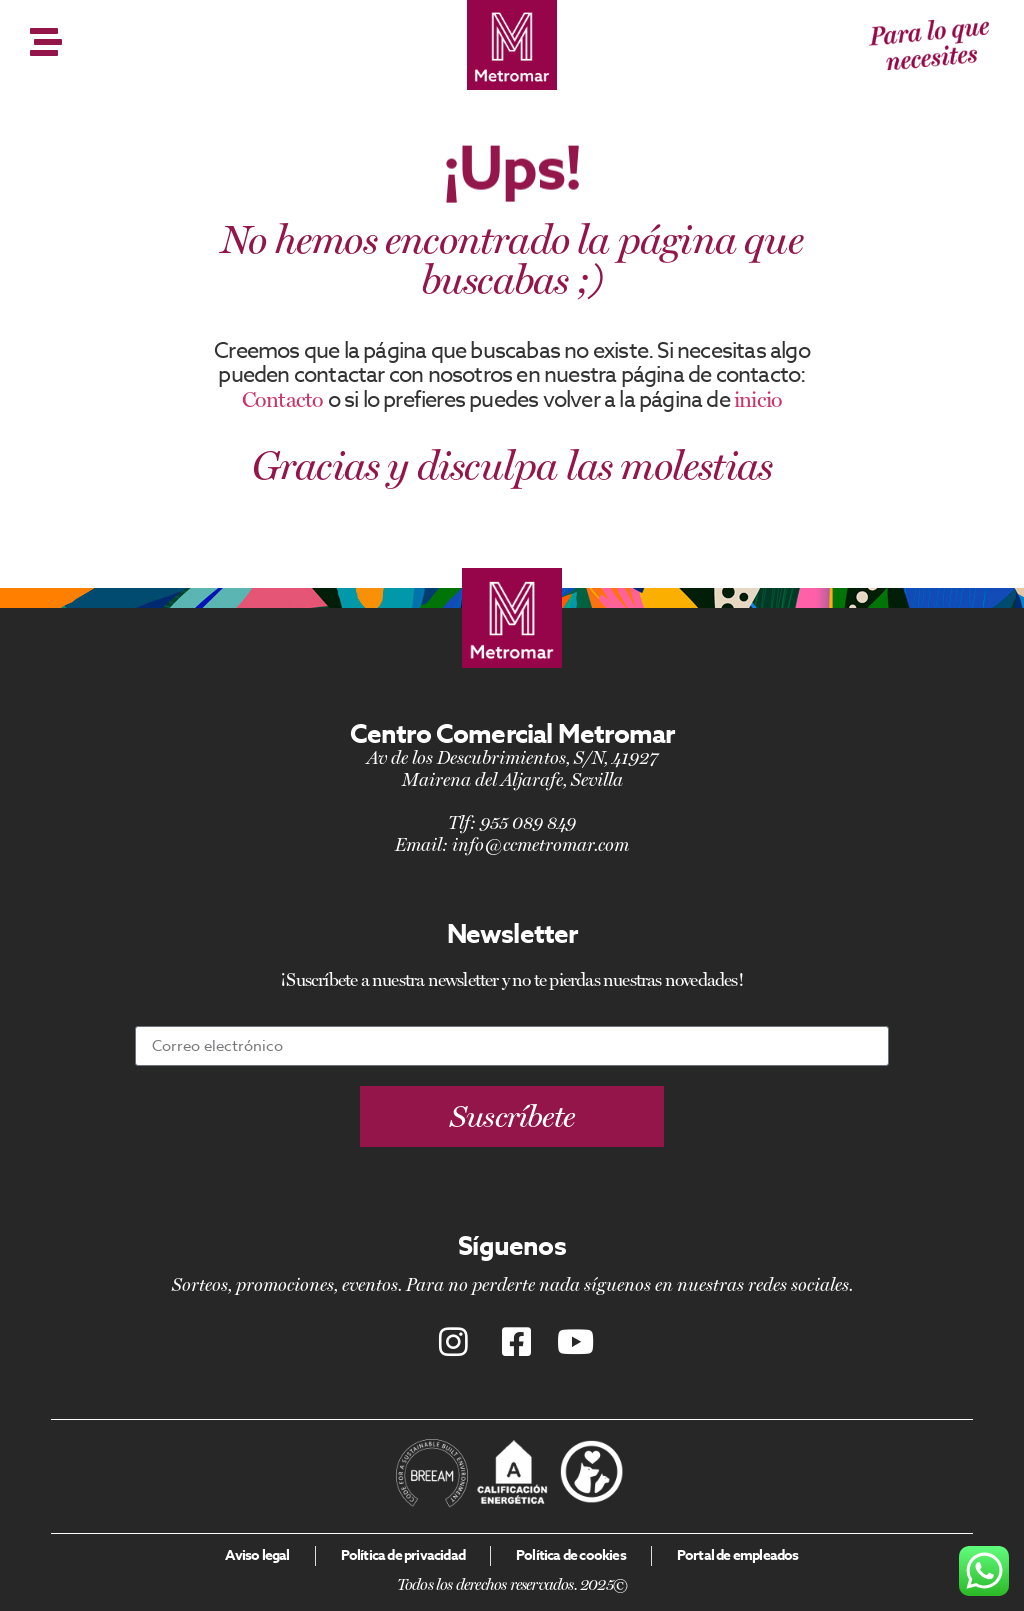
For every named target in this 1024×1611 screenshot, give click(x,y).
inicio (758, 399)
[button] (512, 1116)
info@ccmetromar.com (540, 844)
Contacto (283, 399)
